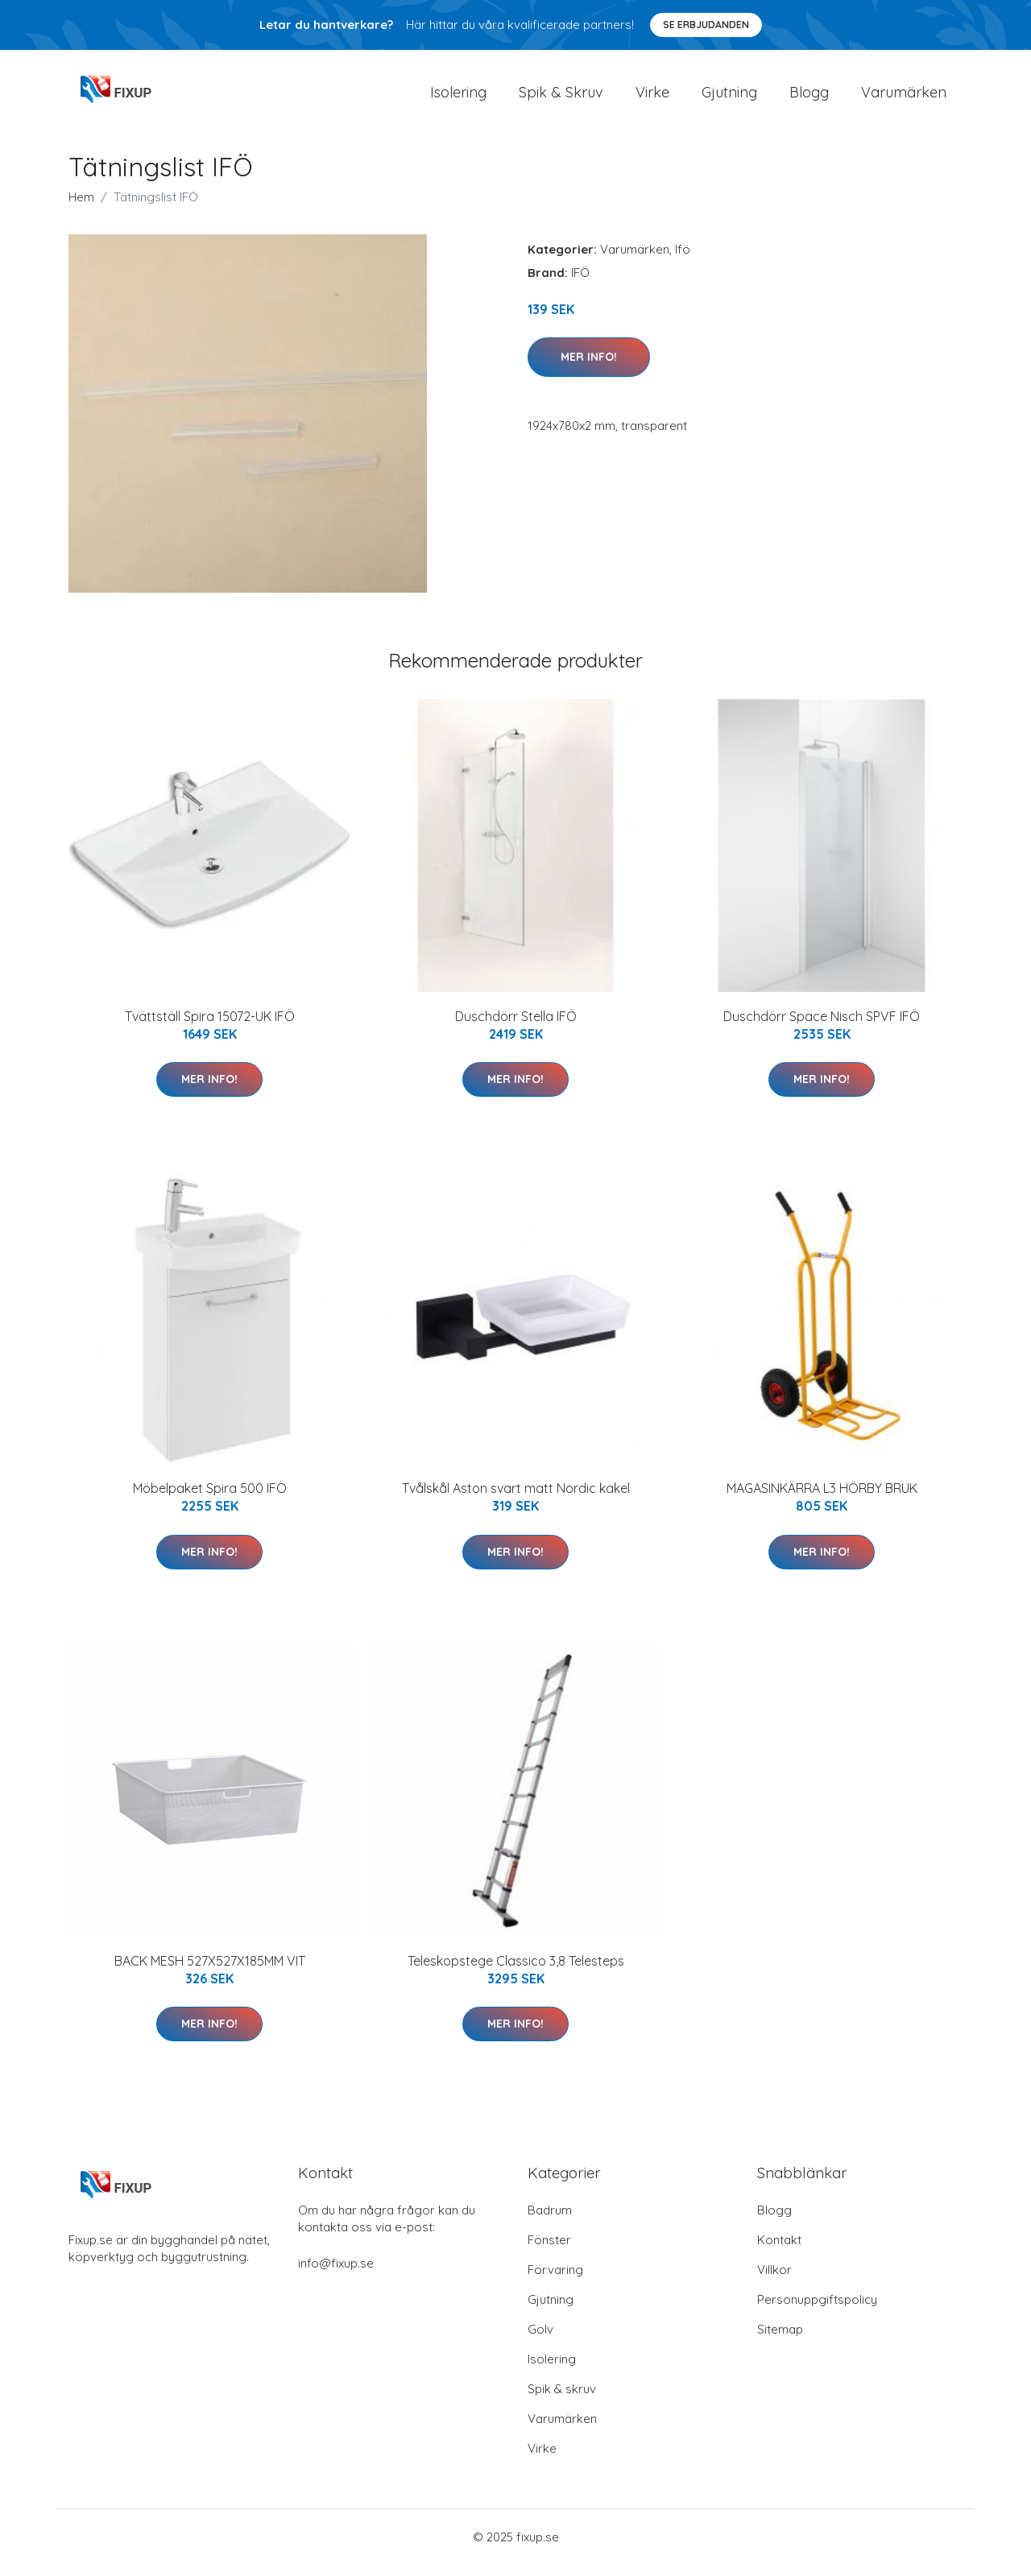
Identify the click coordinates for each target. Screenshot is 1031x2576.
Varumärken (903, 98)
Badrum (550, 2221)
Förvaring (555, 2281)
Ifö (682, 260)
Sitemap (780, 2340)
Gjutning (729, 98)
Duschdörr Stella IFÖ (516, 1027)
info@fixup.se (336, 2274)
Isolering (458, 98)
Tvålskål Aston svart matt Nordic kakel (516, 1499)
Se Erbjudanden (706, 25)
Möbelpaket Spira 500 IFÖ (210, 1499)
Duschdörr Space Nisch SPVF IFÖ (821, 1027)
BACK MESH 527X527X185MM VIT (209, 1972)
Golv (540, 2340)
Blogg (809, 98)
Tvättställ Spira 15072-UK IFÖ (210, 1027)
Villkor (774, 2281)
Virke (652, 98)
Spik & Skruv (561, 98)
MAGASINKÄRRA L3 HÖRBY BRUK (822, 1499)
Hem (81, 208)
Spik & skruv (562, 2400)
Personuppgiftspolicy (817, 2310)
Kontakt (779, 2251)
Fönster (549, 2251)
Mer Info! (589, 368)
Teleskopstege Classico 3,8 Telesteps (516, 1972)
